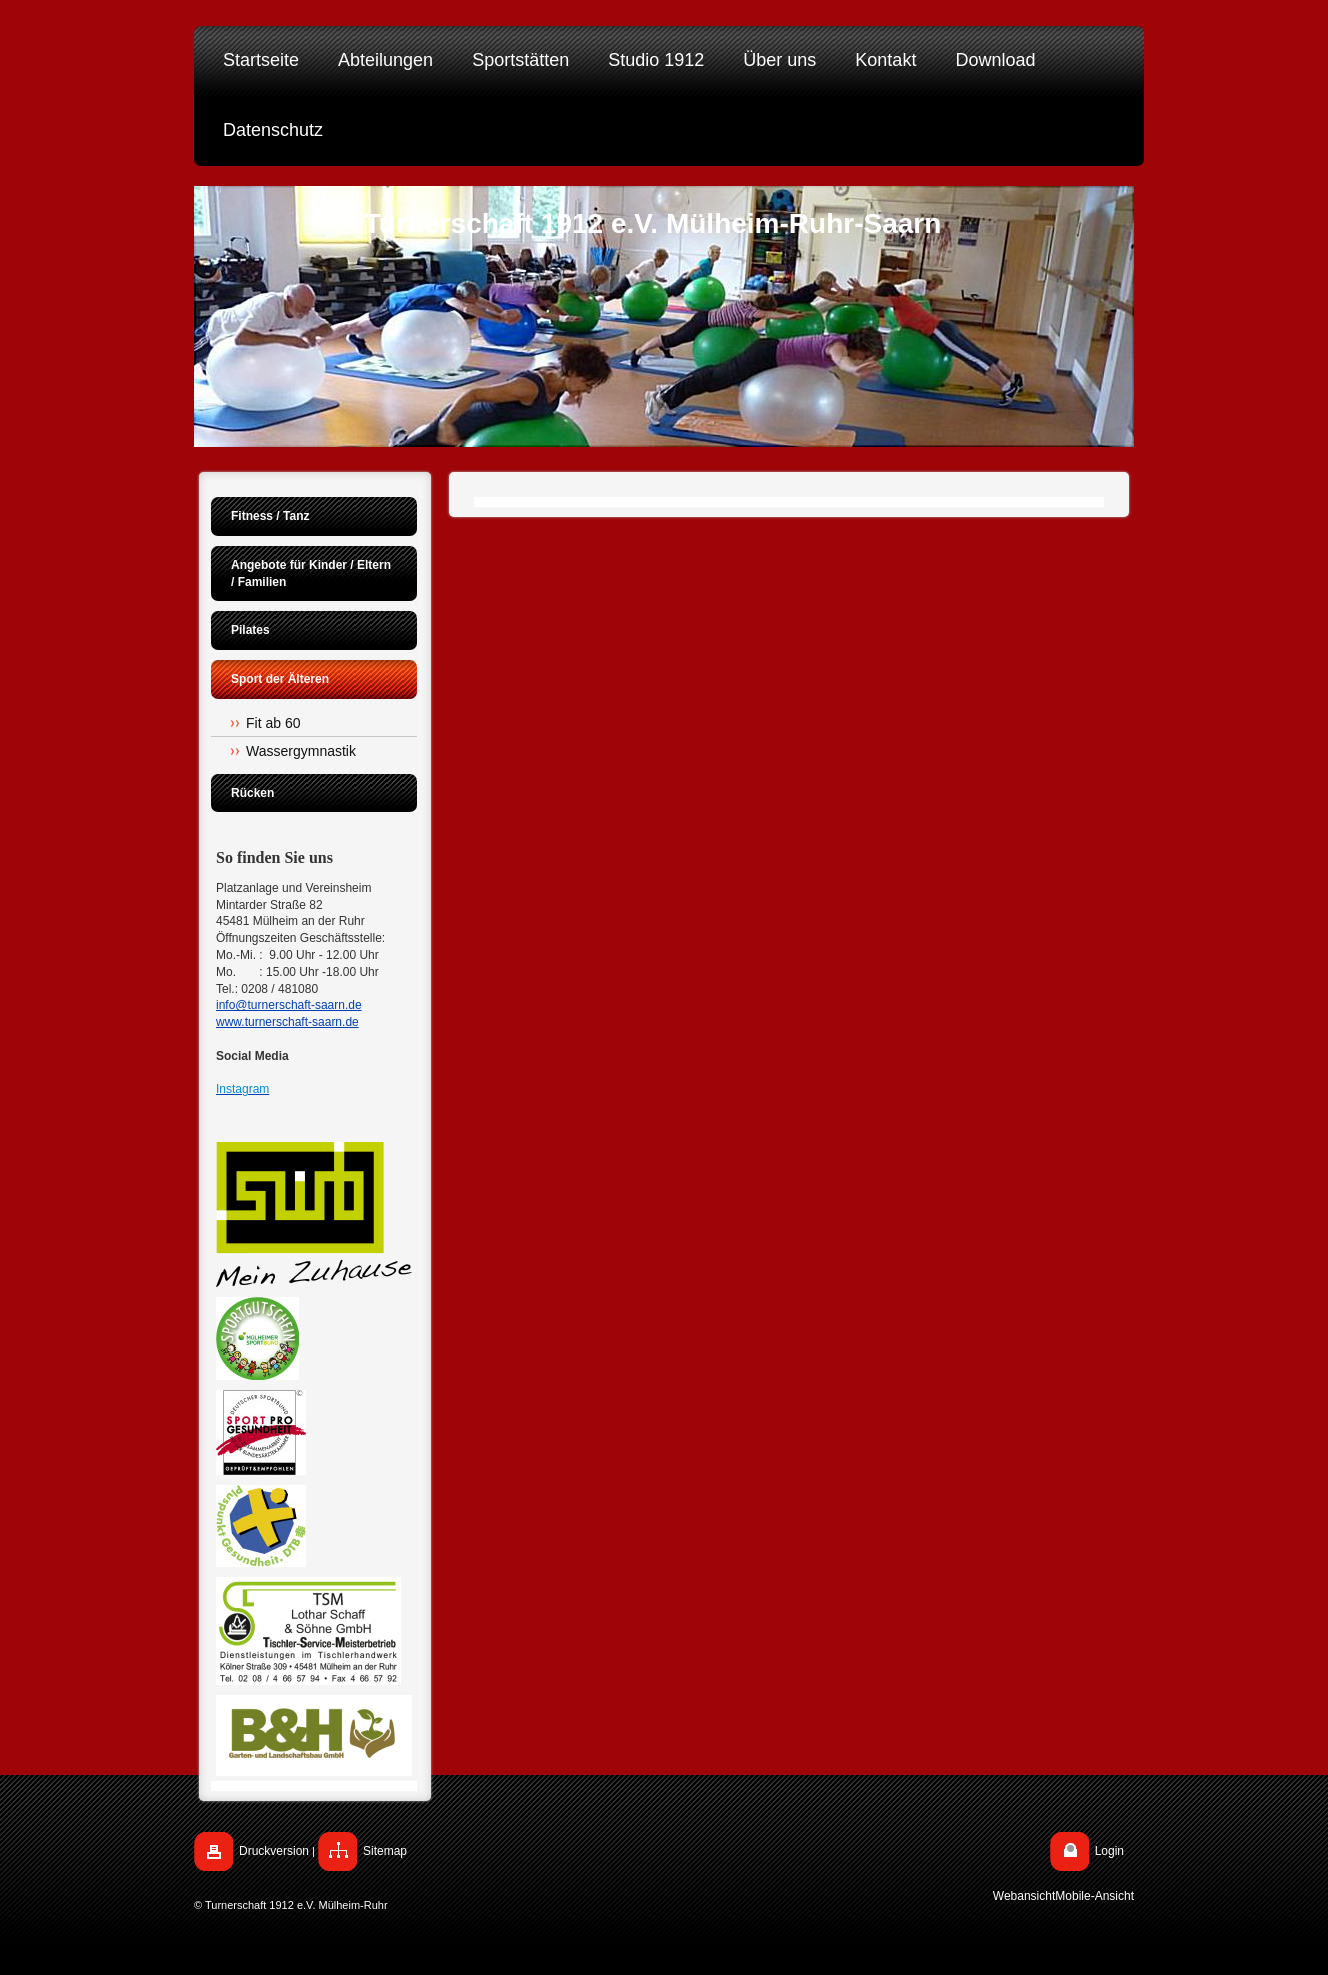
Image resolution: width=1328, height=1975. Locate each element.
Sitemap (385, 1851)
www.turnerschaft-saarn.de (287, 1022)
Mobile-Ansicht (1094, 1896)
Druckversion (274, 1851)
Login (1109, 1851)
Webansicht (1024, 1896)
